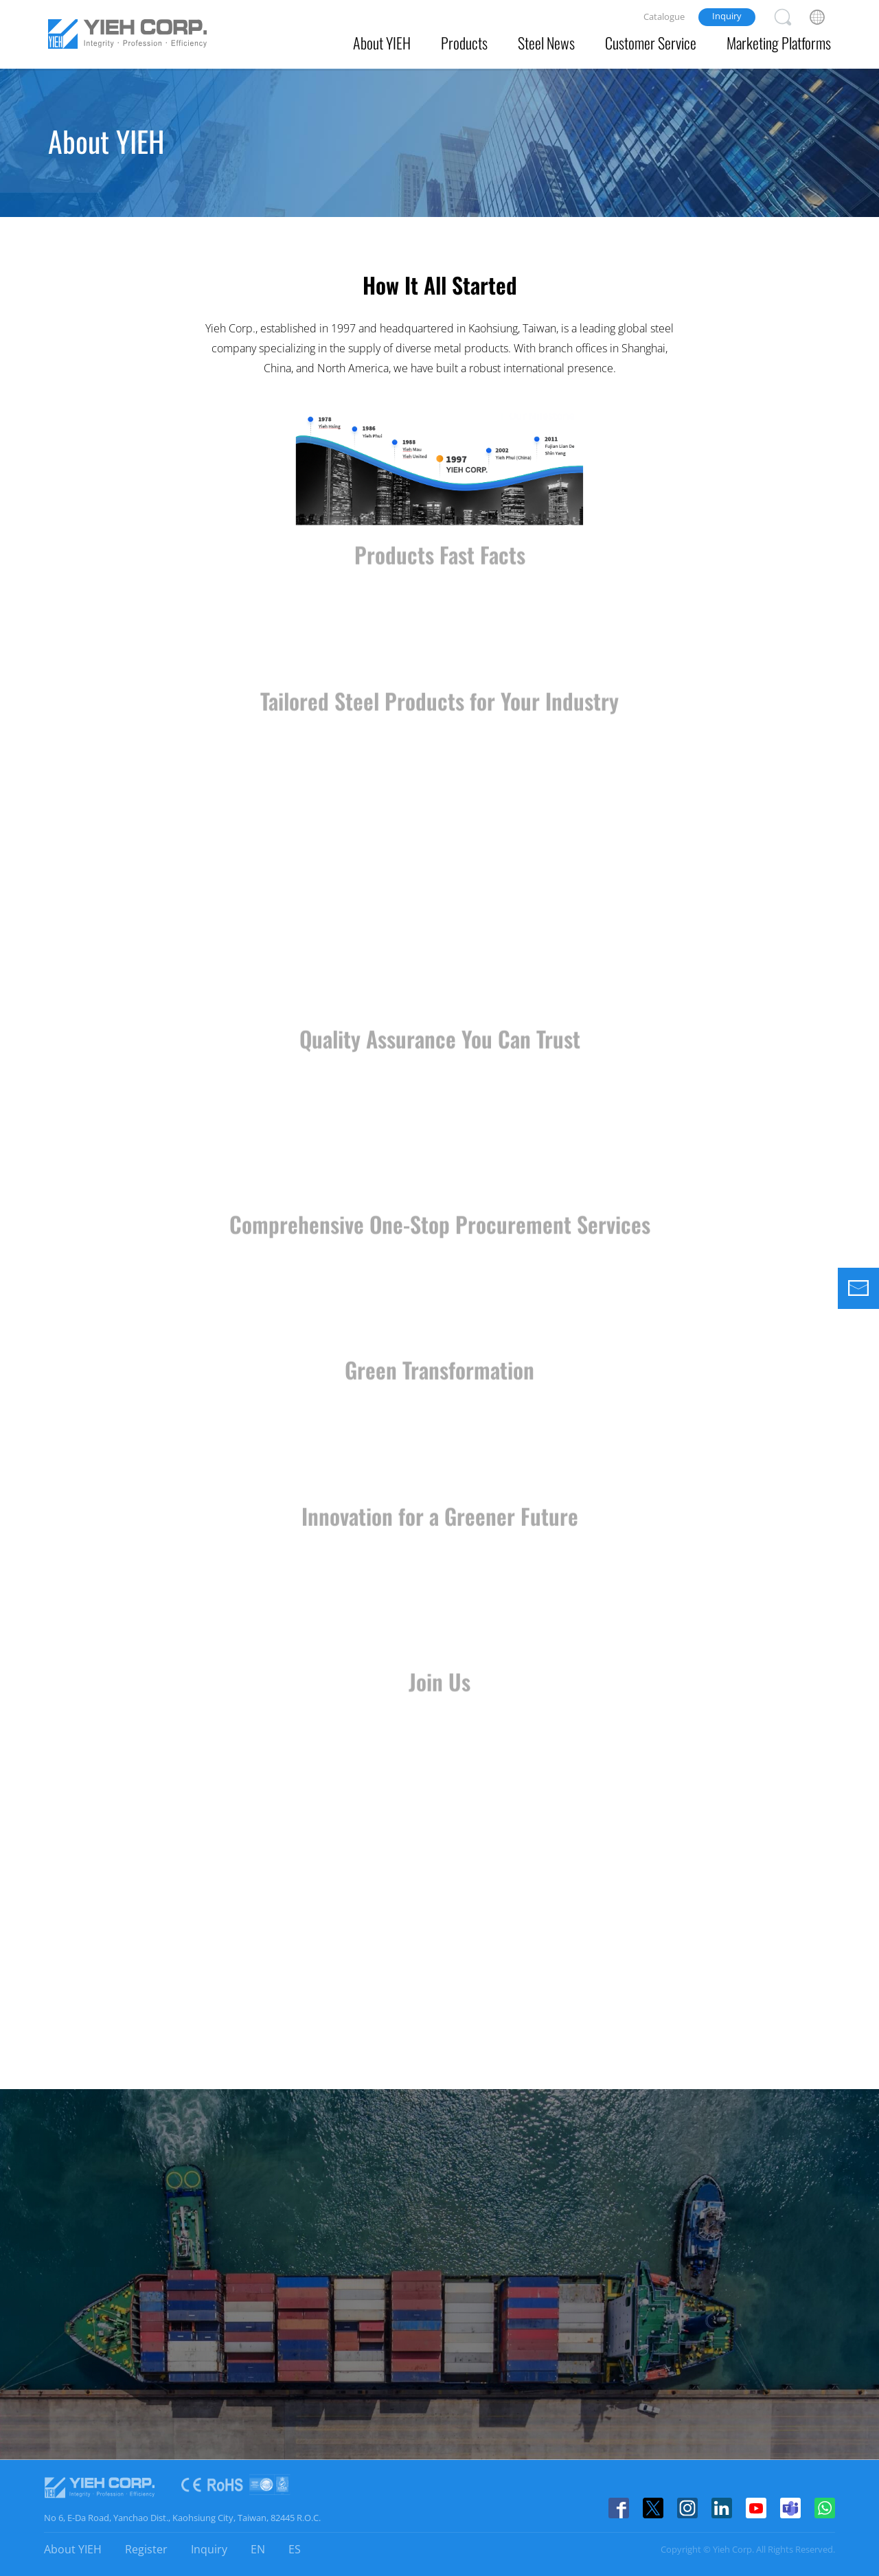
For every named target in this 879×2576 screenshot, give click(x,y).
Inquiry (727, 16)
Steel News (546, 43)
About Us (178, 193)
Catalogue (664, 16)
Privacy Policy (603, 193)
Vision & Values (271, 193)
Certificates (697, 193)
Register (146, 2549)
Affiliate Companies (390, 193)
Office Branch (504, 193)
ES (294, 2549)
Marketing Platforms (779, 43)
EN (258, 2549)
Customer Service (650, 43)
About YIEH (382, 43)
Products (464, 43)
